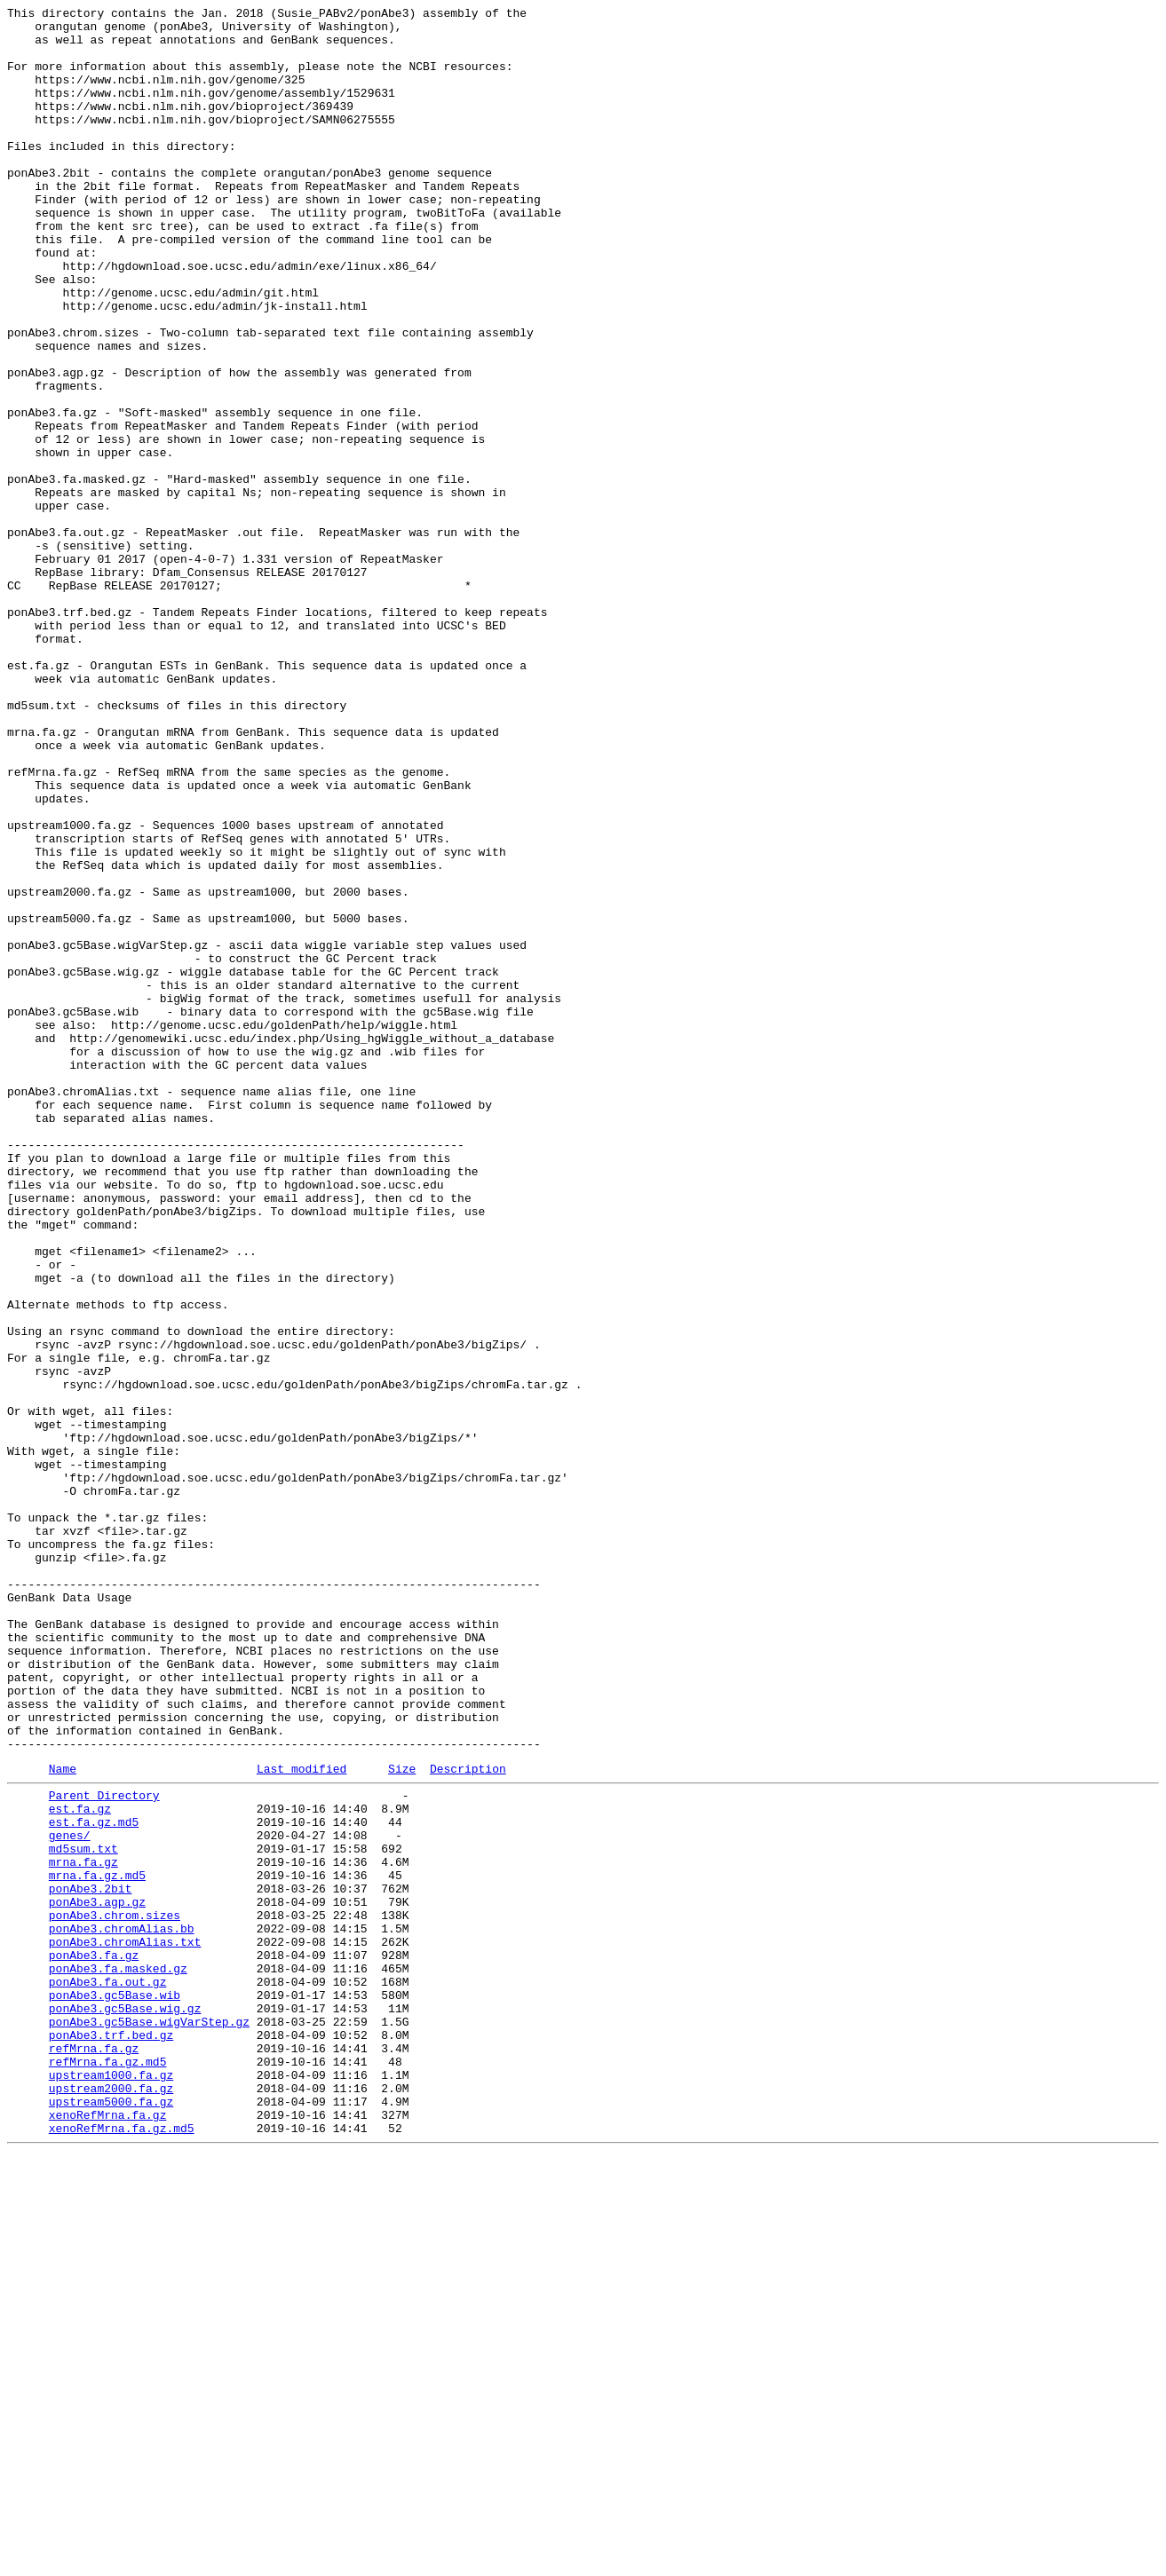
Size (402, 2120)
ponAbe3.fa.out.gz (108, 2373)
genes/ (70, 2197)
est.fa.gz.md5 (94, 2181)
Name (62, 2120)
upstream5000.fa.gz (111, 2517)
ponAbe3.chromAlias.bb (121, 2309)
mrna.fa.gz (83, 2229)
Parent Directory (104, 2149)
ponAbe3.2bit (90, 2261)
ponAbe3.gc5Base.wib (114, 2389)
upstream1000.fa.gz (111, 2485)
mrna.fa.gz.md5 (97, 2245)
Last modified (301, 2120)
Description (468, 2120)
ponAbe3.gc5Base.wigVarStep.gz (149, 2421)
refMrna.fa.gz (94, 2453)
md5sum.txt (83, 2213)
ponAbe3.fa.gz (94, 2341)
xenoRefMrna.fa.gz (108, 2532)
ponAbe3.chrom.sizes (114, 2293)
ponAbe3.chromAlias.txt (125, 2325)
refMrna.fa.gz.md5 (108, 2469)
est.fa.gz (80, 2165)
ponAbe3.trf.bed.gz (111, 2437)
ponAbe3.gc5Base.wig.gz (125, 2405)
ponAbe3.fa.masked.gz (118, 2357)
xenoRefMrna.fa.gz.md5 (121, 2548)
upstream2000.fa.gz (111, 2501)
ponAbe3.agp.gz (97, 2277)
